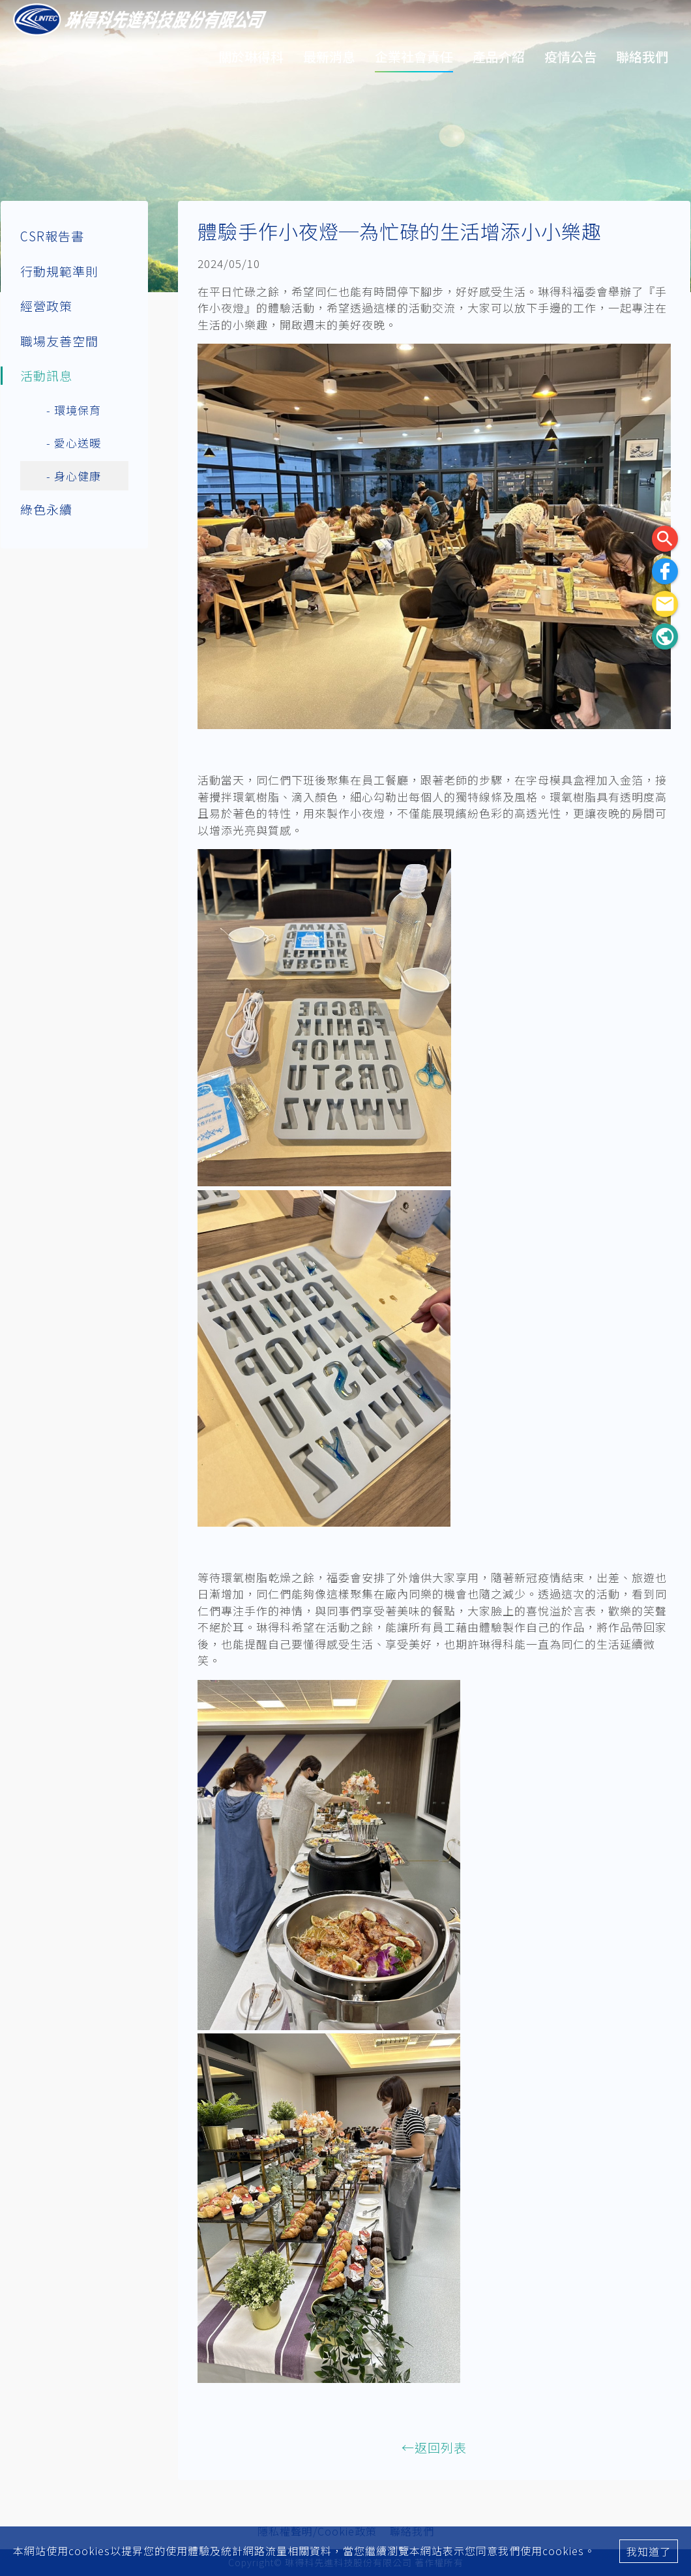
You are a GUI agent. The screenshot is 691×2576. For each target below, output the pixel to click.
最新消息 (329, 56)
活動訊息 (46, 375)
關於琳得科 (251, 56)
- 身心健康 (73, 476)
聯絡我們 (642, 56)
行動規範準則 (59, 271)
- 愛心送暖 (73, 442)
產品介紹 (499, 56)
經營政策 (46, 305)
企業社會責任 (414, 56)
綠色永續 (46, 509)
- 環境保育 (73, 410)
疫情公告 (570, 56)
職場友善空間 (59, 341)
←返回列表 (434, 2447)
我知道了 (648, 2551)
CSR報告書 (52, 236)
